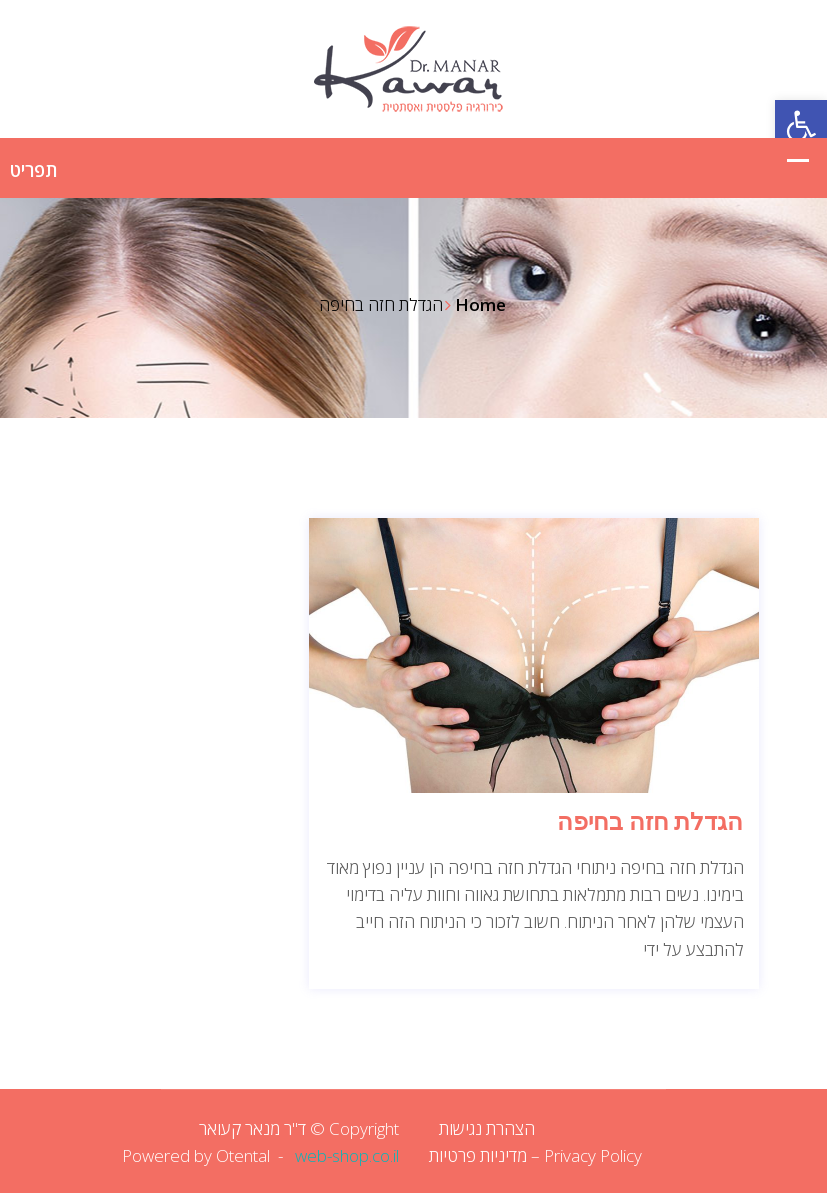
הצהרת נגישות (487, 1128)
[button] (801, 126)
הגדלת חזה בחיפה (650, 822)
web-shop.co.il (347, 1155)
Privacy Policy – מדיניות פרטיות (535, 1155)
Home (480, 304)
